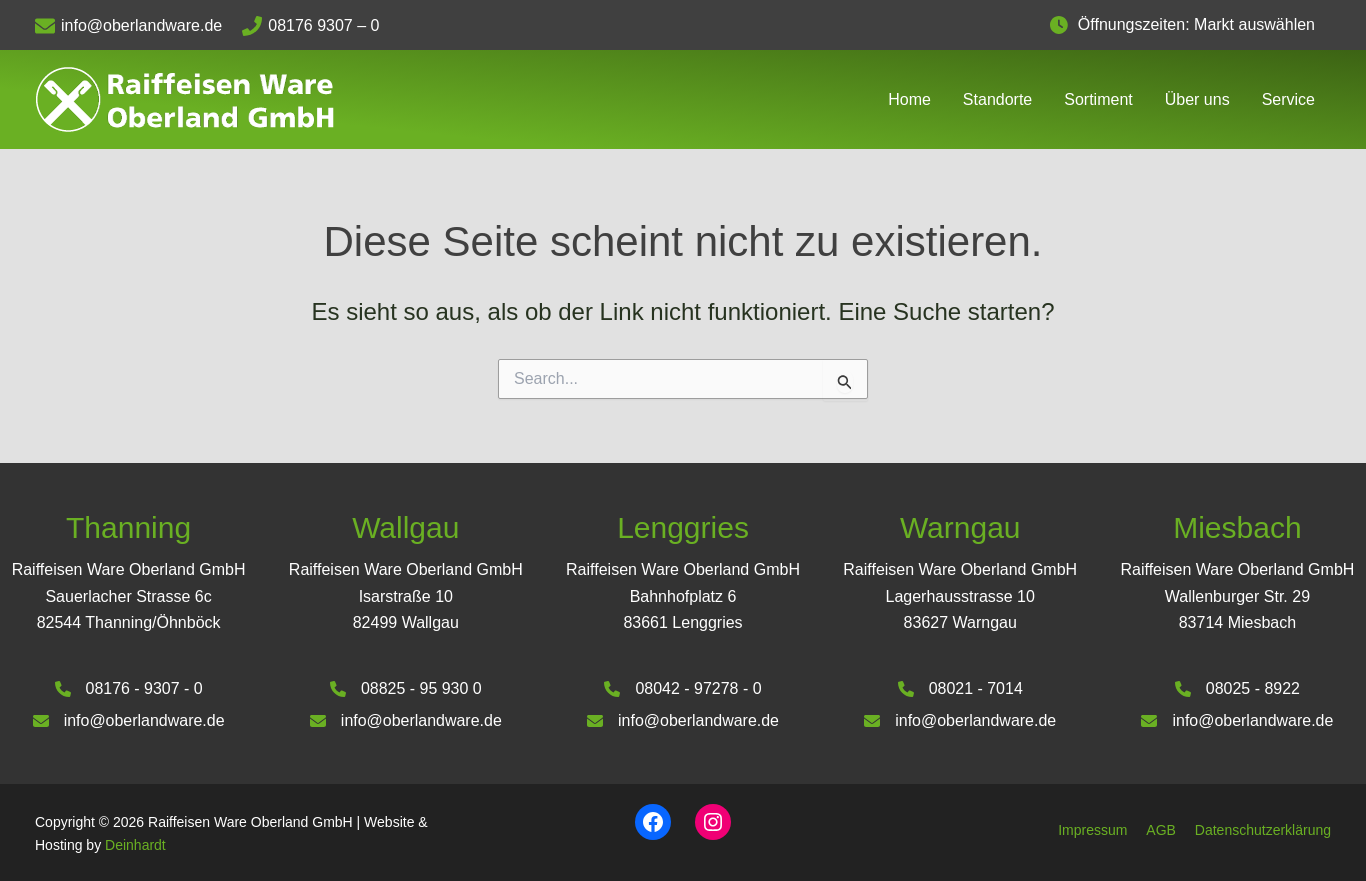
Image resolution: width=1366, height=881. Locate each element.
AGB (1161, 830)
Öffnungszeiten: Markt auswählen (1204, 24)
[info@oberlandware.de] (138, 26)
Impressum (1092, 830)
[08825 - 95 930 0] (406, 689)
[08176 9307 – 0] (320, 26)
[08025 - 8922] (1237, 689)
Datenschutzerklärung (1263, 830)
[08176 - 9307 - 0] (128, 689)
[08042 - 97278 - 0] (682, 689)
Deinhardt (135, 845)
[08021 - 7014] (960, 689)
